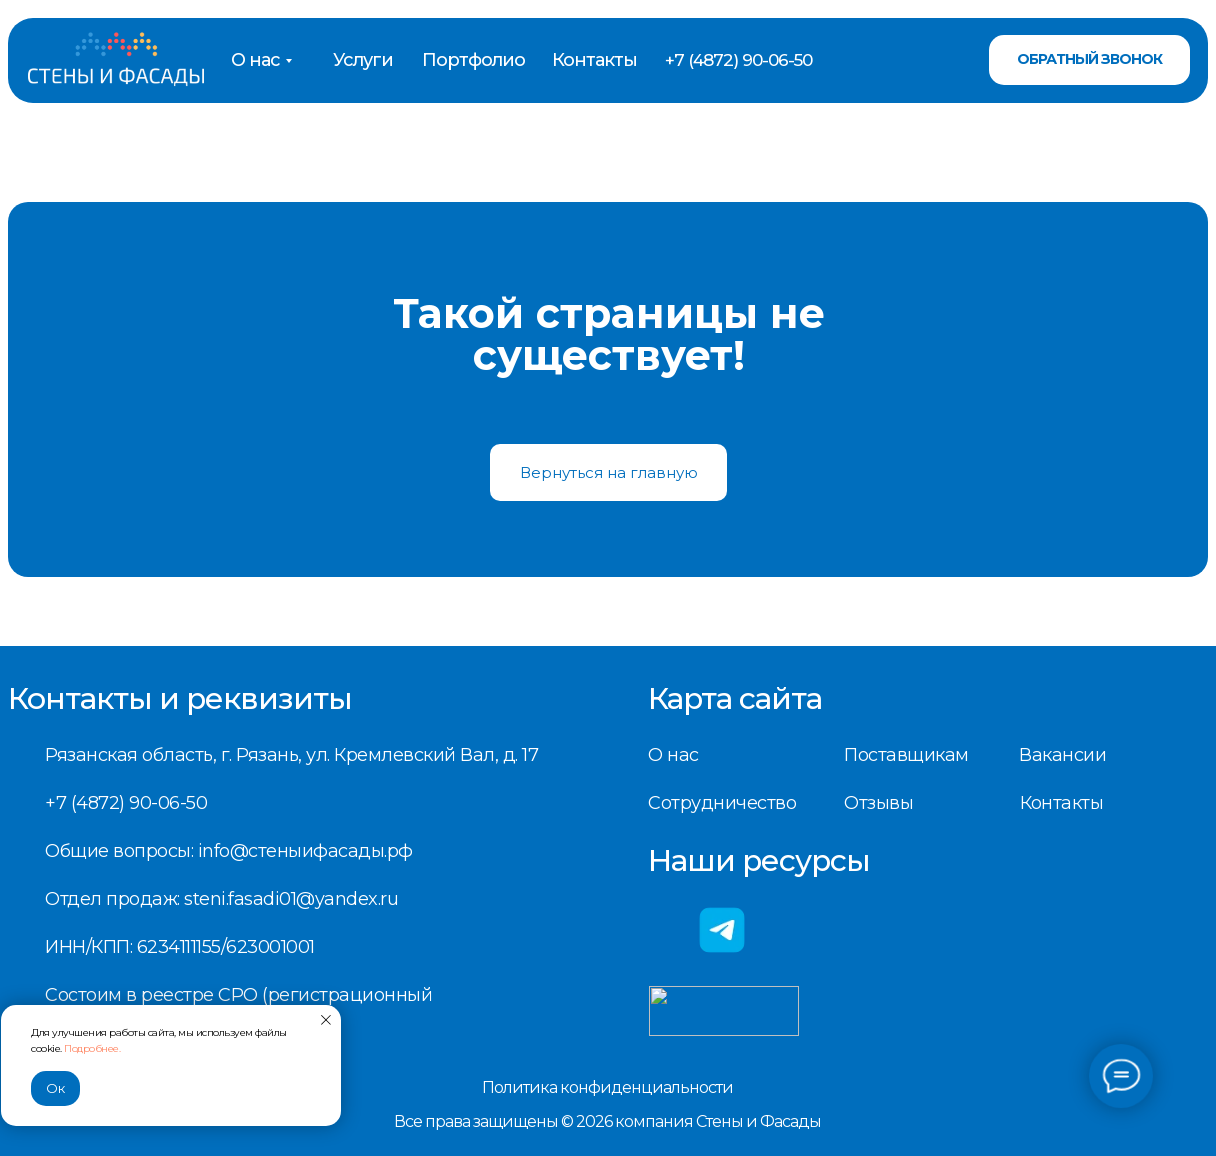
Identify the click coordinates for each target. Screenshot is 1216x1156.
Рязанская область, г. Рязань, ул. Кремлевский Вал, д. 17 (291, 755)
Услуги (363, 60)
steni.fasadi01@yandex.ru (291, 899)
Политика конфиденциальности (607, 1087)
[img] (116, 60)
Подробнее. (92, 1048)
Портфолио (473, 60)
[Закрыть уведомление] (326, 1020)
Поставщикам (906, 755)
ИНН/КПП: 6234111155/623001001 (180, 947)
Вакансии (1062, 755)
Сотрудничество (722, 803)
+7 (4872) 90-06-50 (738, 60)
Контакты (594, 60)
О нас (255, 60)
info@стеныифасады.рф (305, 851)
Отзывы (878, 803)
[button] (1089, 60)
